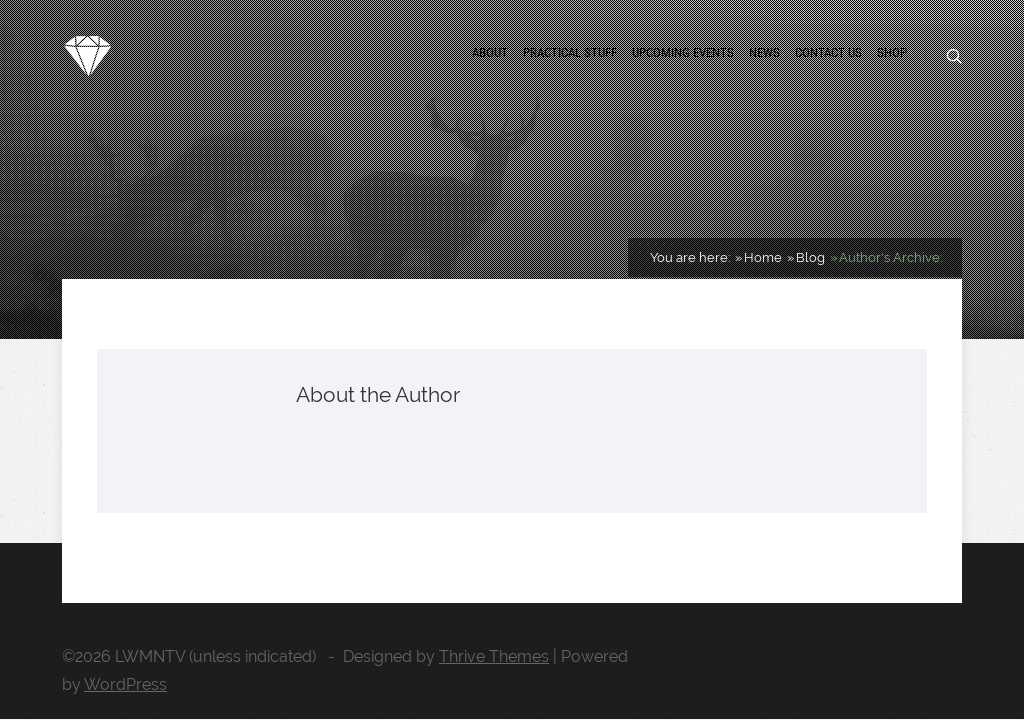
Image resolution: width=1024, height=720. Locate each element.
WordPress (125, 684)
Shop (892, 52)
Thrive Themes (494, 656)
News (764, 52)
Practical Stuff (570, 52)
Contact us (828, 52)
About (490, 52)
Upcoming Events (683, 52)
